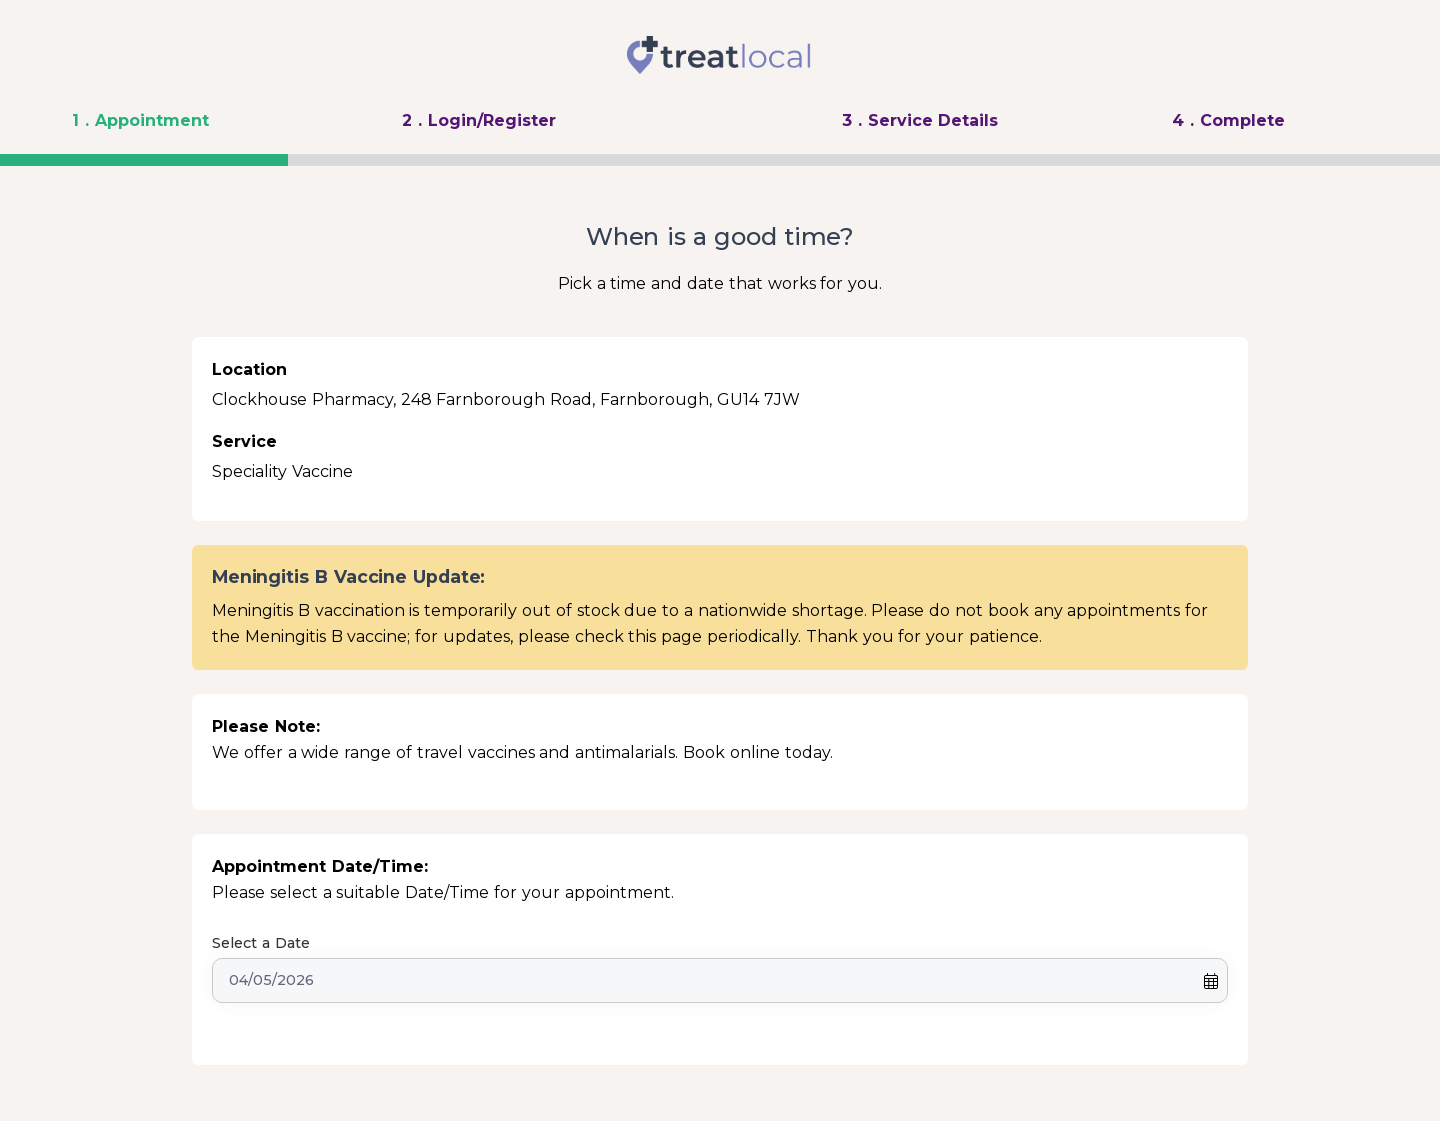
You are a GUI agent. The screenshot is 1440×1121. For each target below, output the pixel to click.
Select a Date (261, 943)
